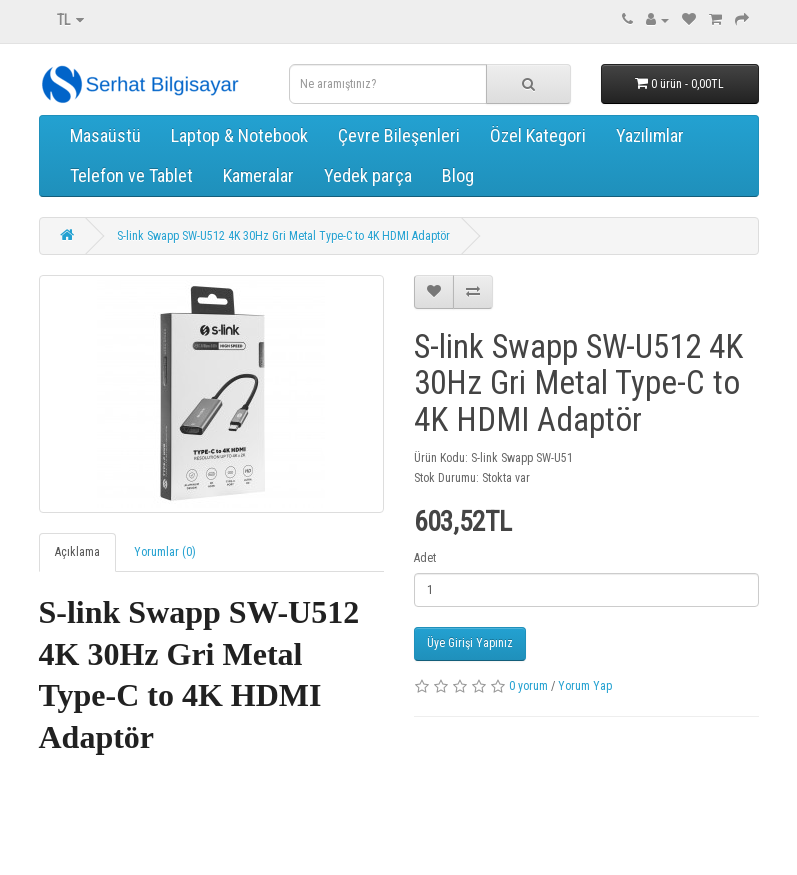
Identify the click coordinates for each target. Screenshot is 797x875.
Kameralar (258, 175)
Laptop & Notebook (239, 135)
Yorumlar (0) (165, 552)
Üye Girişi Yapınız (470, 643)
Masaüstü (105, 135)
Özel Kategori (538, 135)
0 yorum (528, 686)
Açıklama (77, 552)
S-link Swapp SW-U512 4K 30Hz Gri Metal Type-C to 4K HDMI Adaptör (283, 236)
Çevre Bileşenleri (399, 135)
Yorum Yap (585, 686)
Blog (458, 175)
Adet (425, 558)
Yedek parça (368, 175)
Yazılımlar (650, 135)
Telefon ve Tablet (131, 175)
